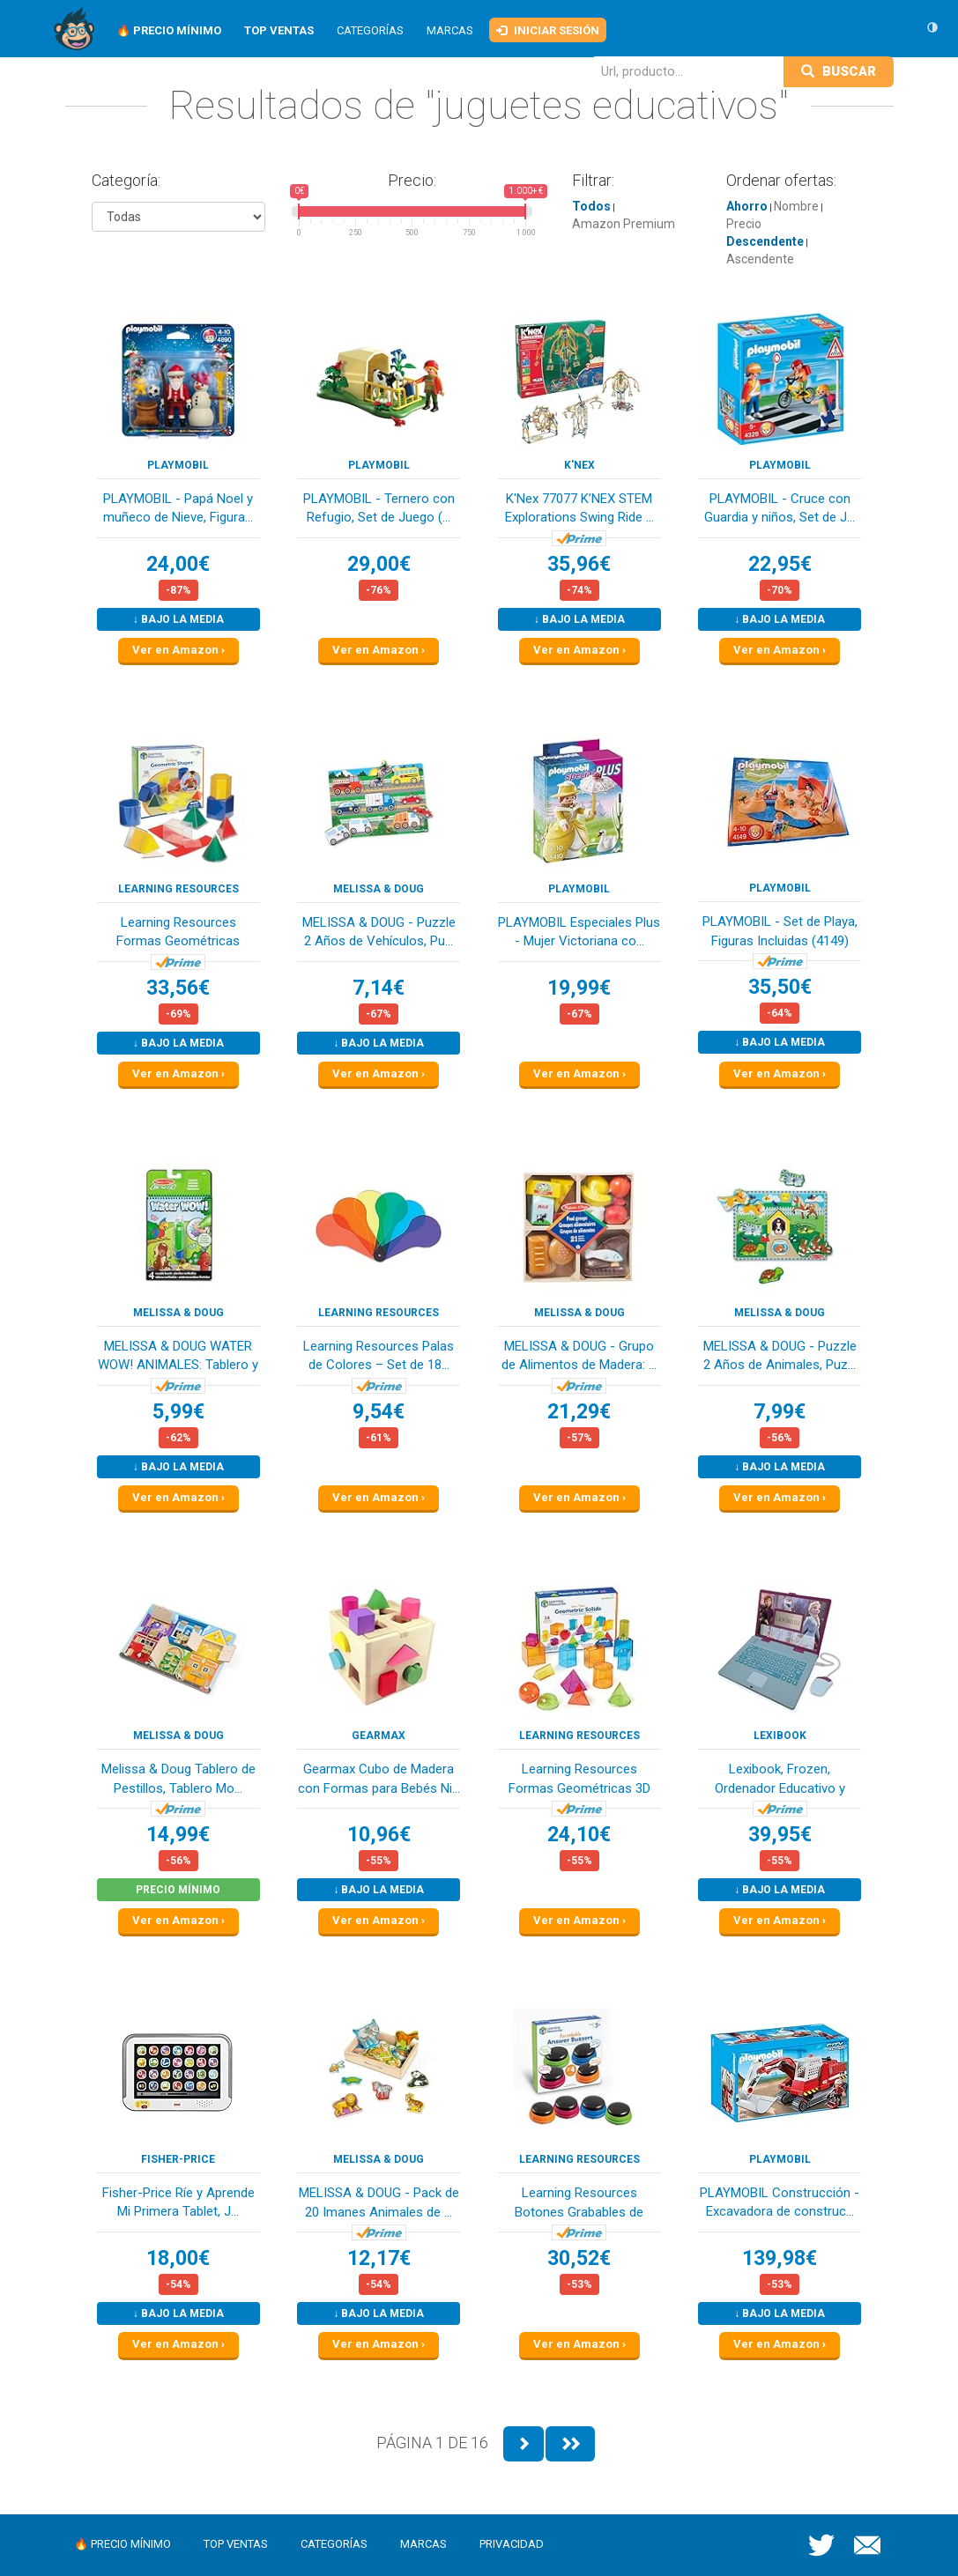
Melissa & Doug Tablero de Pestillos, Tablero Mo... (178, 1778)
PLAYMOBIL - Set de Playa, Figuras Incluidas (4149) (780, 931)
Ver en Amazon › (178, 649)
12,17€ (379, 2258)
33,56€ (178, 988)
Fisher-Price (178, 2159)
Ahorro (747, 206)
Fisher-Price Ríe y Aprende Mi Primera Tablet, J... (178, 2202)
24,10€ (579, 1835)
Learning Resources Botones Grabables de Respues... (579, 2204)
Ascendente (760, 259)
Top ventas (236, 2543)
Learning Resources (178, 889)
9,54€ (379, 1412)
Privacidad (511, 2543)
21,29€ (579, 1412)
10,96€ (379, 1835)
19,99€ (579, 988)
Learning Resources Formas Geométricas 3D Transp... (579, 1780)
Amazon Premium (623, 224)
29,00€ (379, 564)
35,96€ (579, 564)
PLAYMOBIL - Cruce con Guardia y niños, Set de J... (779, 508)
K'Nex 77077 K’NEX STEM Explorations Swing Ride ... (579, 508)
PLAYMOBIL (178, 465)
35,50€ (780, 987)
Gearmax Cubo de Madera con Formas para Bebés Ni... (379, 1778)
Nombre (796, 206)
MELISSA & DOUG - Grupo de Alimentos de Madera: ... (579, 1355)
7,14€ (379, 988)
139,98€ (779, 2258)
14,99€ (178, 1835)
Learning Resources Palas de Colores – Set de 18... (378, 1355)
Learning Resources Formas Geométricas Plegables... (178, 933)
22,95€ (780, 564)
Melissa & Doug (378, 889)
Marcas (450, 30)
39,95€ (780, 1835)
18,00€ (178, 2258)
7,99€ (780, 1412)
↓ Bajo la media (178, 619)
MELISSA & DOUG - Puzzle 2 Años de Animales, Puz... (780, 1355)
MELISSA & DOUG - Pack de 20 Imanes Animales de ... (379, 2202)
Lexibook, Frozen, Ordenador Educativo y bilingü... (780, 1780)
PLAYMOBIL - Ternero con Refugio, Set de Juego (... (379, 508)
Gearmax (378, 1735)
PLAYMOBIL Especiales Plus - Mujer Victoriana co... (579, 931)
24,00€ (178, 564)
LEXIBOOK (780, 1735)
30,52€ (579, 2258)
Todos (591, 206)
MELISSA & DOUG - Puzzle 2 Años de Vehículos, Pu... (379, 931)
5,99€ (178, 1412)
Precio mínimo (178, 1890)
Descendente (765, 241)
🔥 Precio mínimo (122, 2543)
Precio (743, 224)
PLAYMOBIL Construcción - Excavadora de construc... (779, 2202)
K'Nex (579, 465)
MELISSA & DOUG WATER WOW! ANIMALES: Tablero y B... (178, 1357)
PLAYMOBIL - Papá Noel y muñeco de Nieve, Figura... (178, 508)
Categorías (370, 30)
